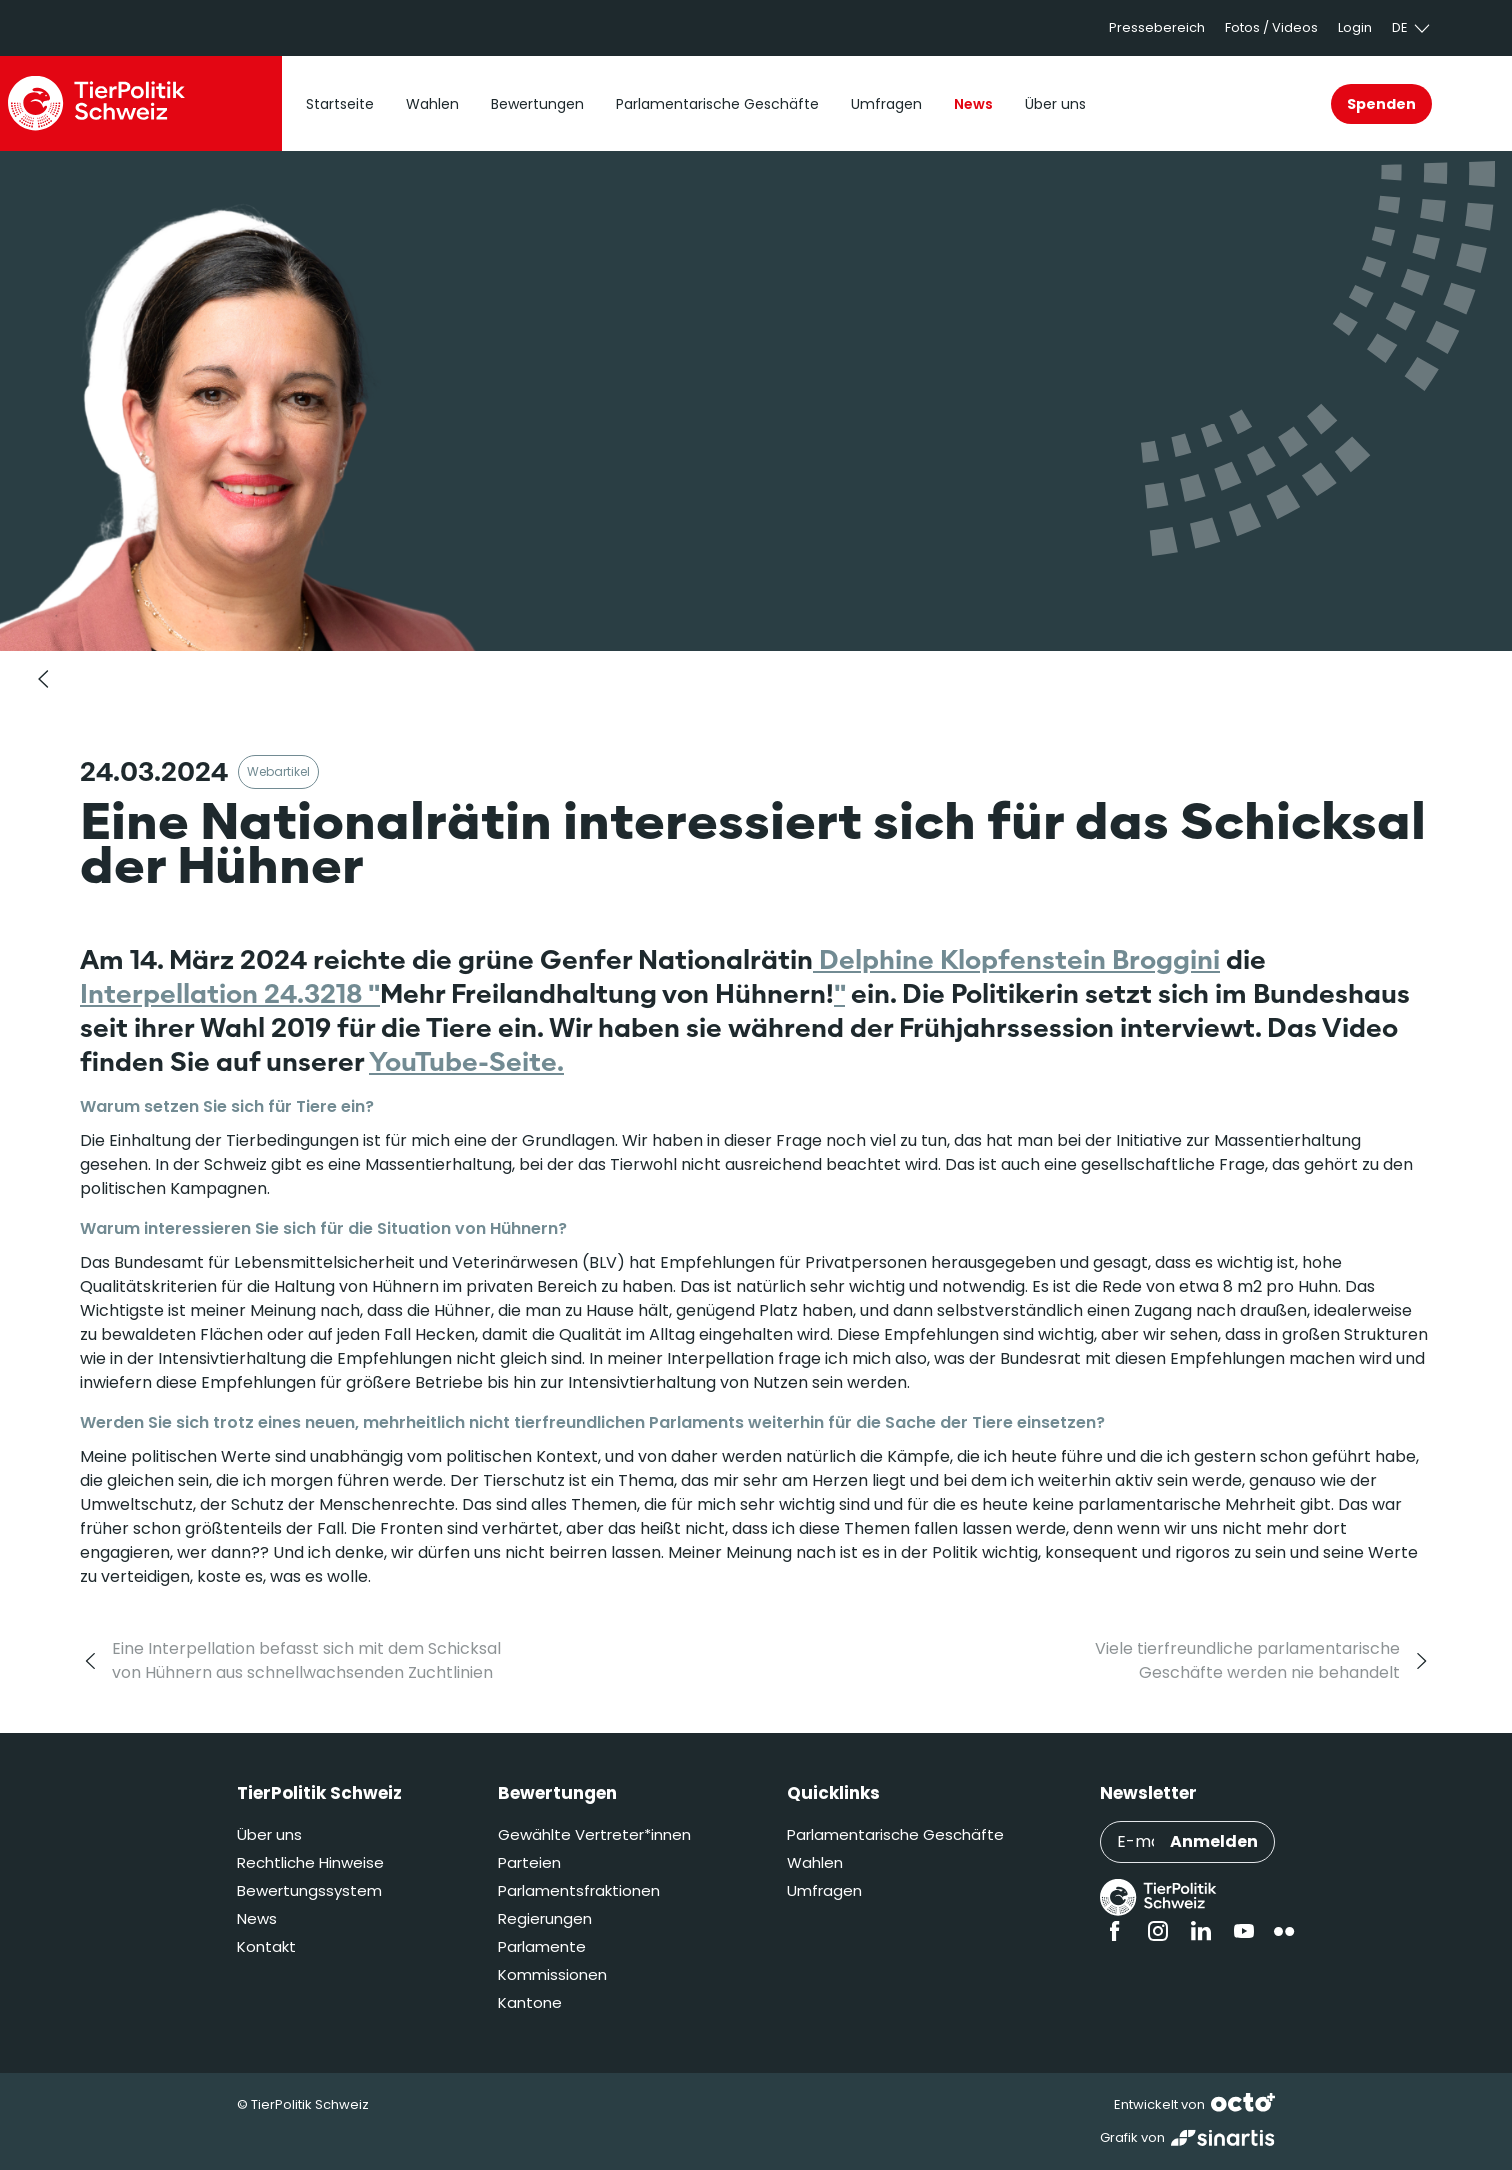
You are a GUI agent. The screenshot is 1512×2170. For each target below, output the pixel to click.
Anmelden (1214, 1841)
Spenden (1381, 104)
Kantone (530, 2002)
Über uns (269, 1834)
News (257, 1918)
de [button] (1412, 28)
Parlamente (542, 1946)
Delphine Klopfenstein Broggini (1016, 959)
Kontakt (266, 1946)
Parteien (529, 1862)
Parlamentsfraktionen (579, 1890)
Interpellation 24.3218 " (230, 993)
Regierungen (545, 1918)
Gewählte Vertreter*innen (594, 1834)
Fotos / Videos (1271, 27)
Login (1355, 27)
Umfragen (824, 1890)
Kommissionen (552, 1974)
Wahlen (815, 1862)
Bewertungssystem (309, 1890)
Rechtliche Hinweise (310, 1862)
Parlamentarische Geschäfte (895, 1834)
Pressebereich (1157, 27)
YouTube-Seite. (466, 1061)
